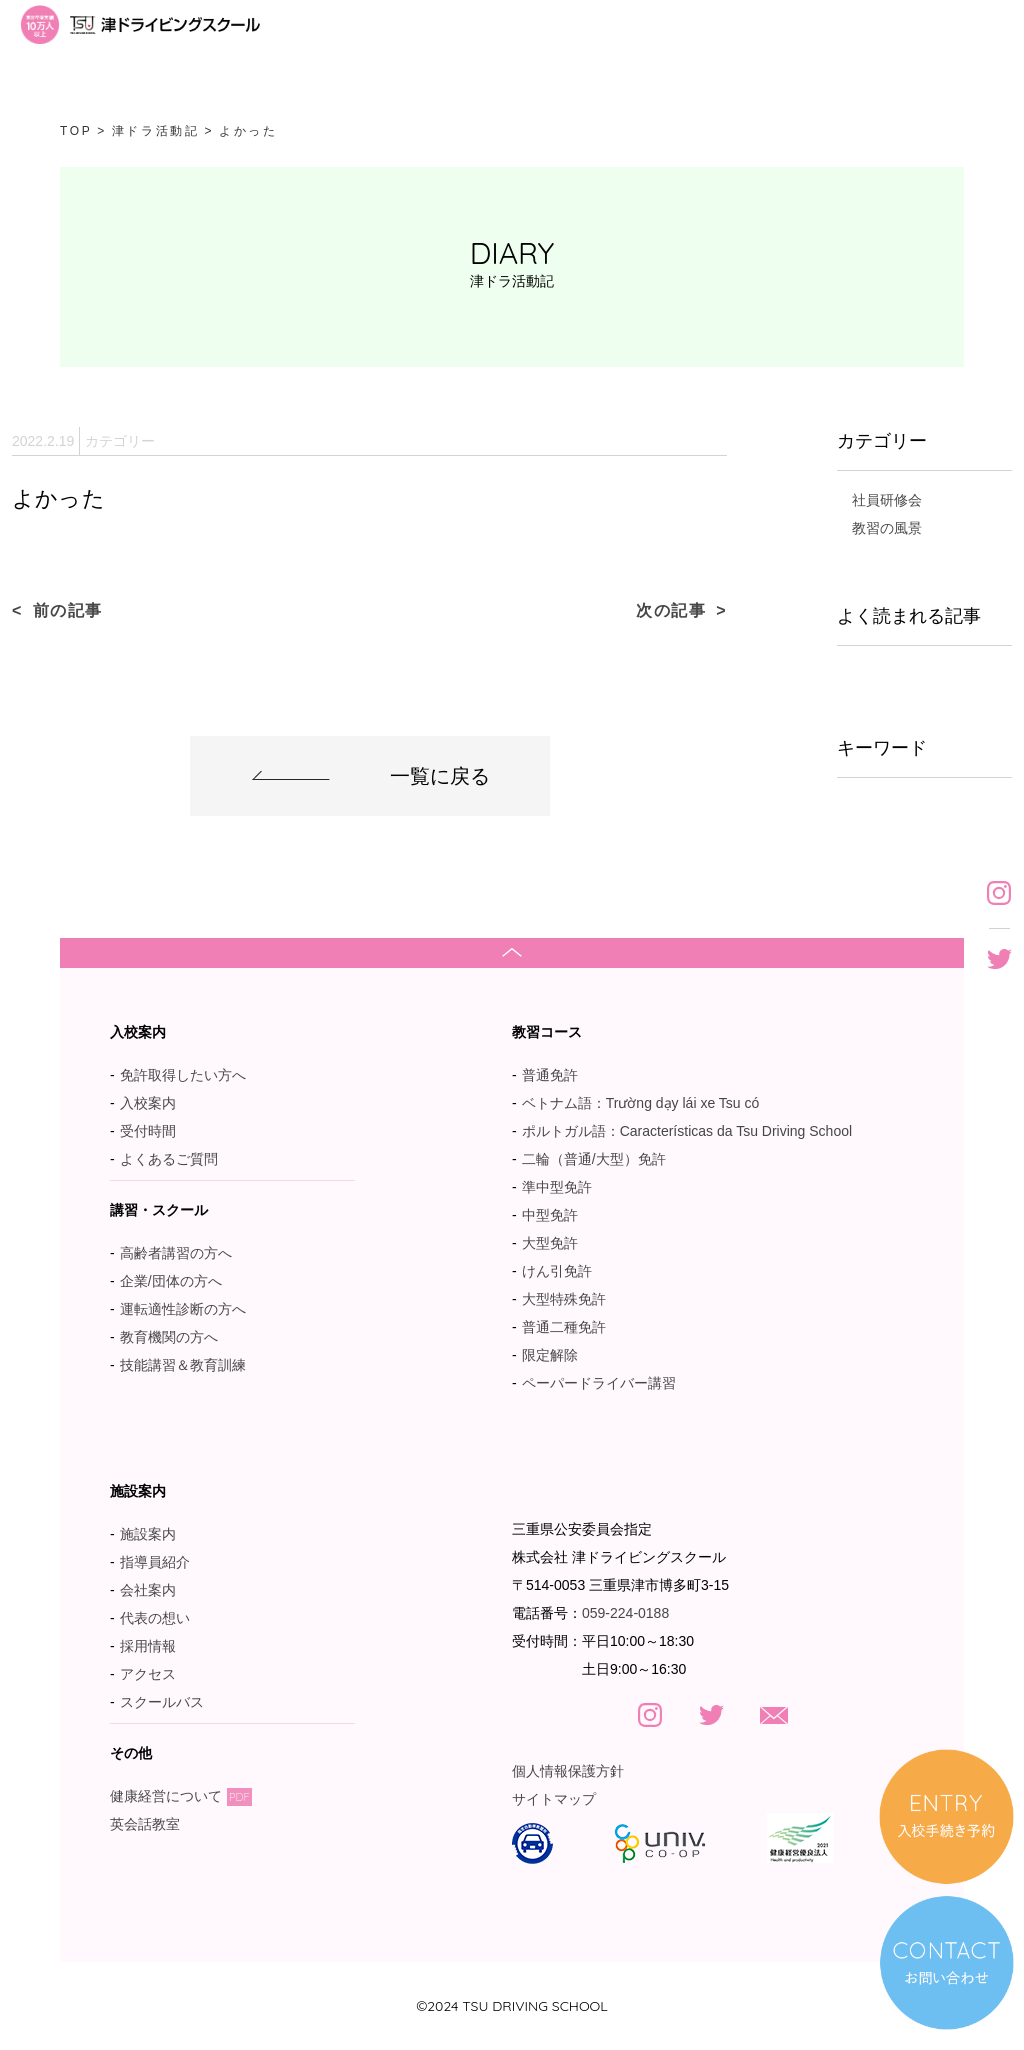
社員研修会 (887, 500)
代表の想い (155, 1618)
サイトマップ (554, 1799)
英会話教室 (155, 1824)
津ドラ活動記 (156, 131)
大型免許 (550, 1243)
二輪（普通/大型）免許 (594, 1159)
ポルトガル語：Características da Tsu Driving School (687, 1131)
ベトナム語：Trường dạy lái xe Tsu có (641, 1103)
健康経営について (181, 1796)
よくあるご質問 (169, 1159)
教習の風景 (887, 528)
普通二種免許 (564, 1327)
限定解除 (550, 1355)
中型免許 (550, 1215)
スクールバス (162, 1702)
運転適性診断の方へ (183, 1309)
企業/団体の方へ (171, 1281)
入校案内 (148, 1103)
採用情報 (148, 1646)
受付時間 (148, 1131)
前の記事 (68, 610)
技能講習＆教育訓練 (183, 1365)
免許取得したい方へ (183, 1075)
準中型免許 (557, 1187)
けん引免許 (557, 1271)
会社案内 (148, 1590)
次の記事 (671, 610)
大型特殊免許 (564, 1299)
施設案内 (148, 1534)
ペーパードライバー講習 (599, 1383)
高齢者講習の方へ (176, 1253)
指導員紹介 (155, 1562)
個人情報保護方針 (568, 1771)
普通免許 (550, 1075)
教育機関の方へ (169, 1337)
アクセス (148, 1674)
